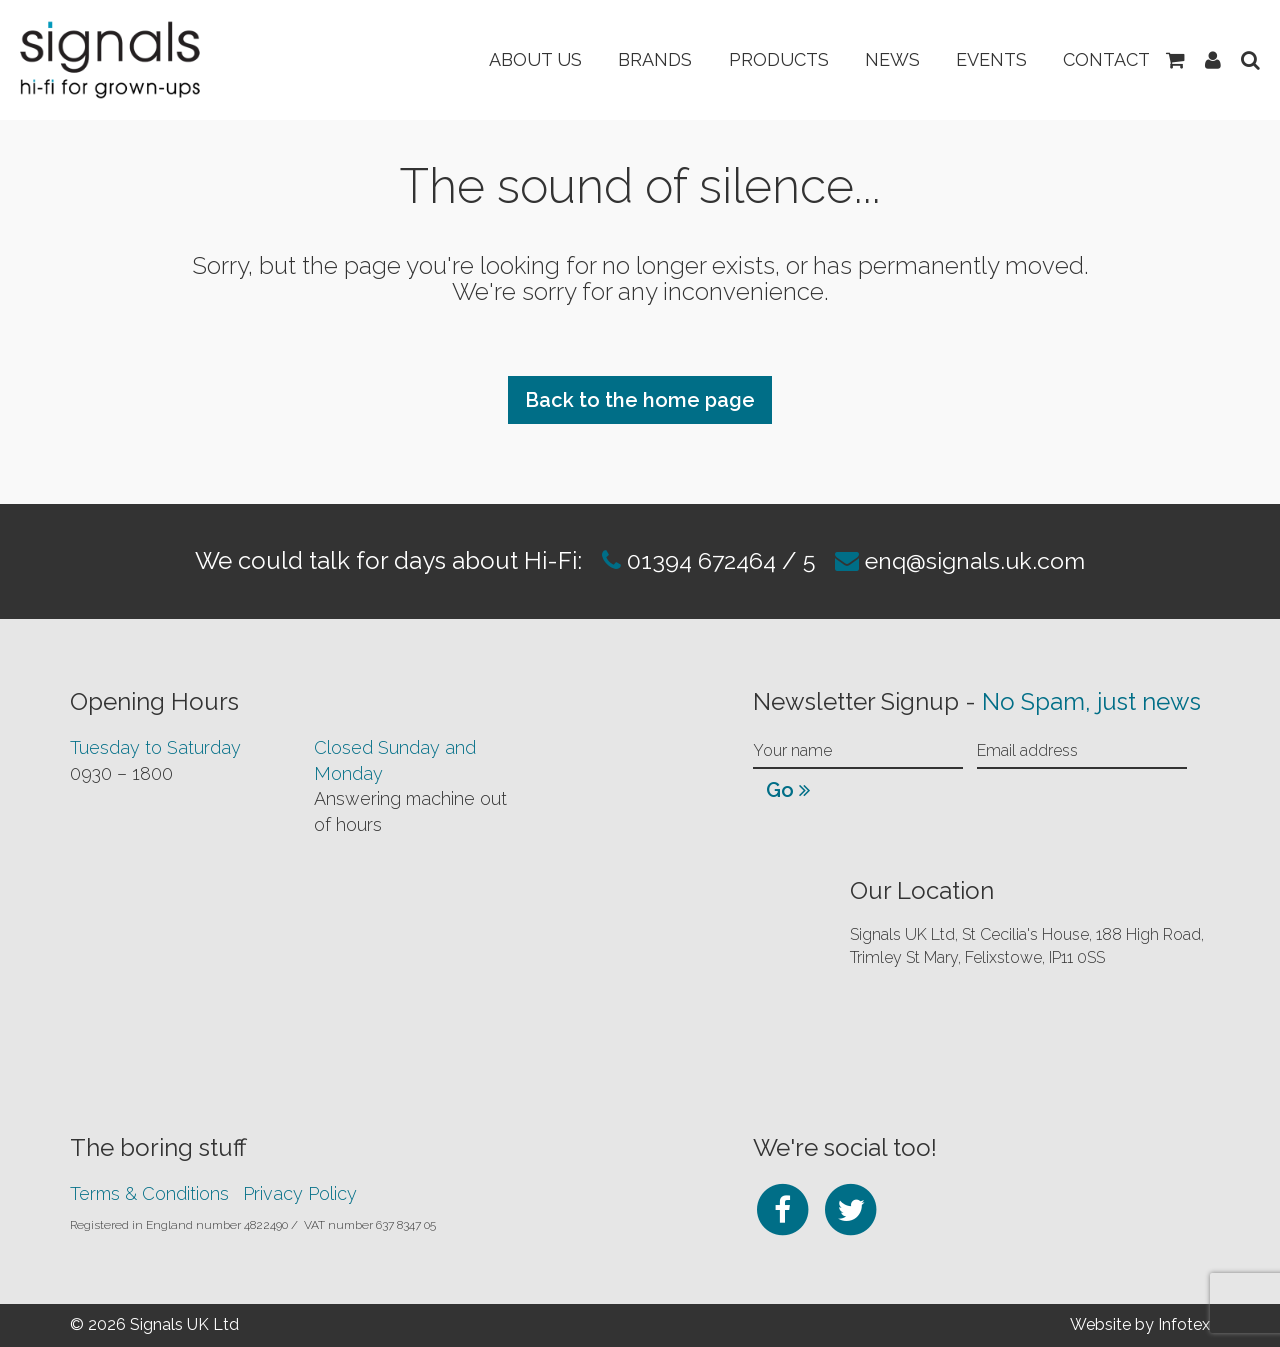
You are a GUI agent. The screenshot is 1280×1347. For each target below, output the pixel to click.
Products (763, 59)
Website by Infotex (1140, 1324)
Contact (1102, 59)
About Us (512, 59)
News (880, 59)
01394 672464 (694, 560)
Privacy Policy (300, 1193)
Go (788, 790)
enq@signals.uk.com (978, 560)
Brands (636, 59)
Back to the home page (640, 400)
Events (983, 59)
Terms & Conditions (149, 1193)
